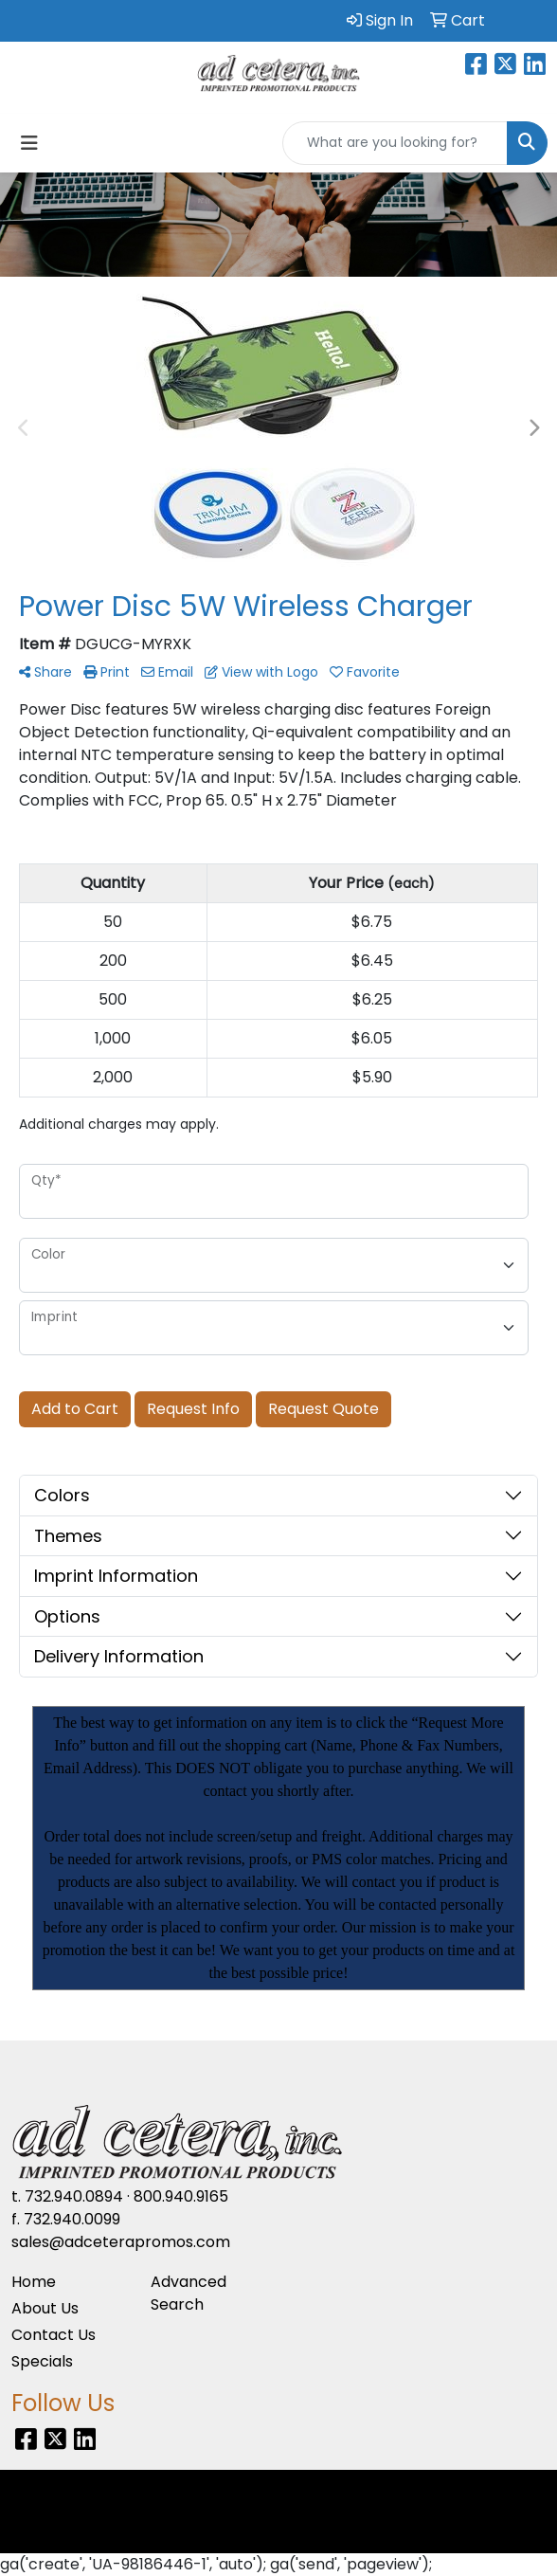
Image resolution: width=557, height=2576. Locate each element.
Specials (42, 2361)
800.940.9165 (181, 2196)
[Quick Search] (395, 143)
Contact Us (53, 2335)
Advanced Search (188, 2293)
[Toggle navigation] (29, 143)
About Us (45, 2308)
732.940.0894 (74, 2196)
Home (33, 2282)
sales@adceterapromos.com (120, 2242)
